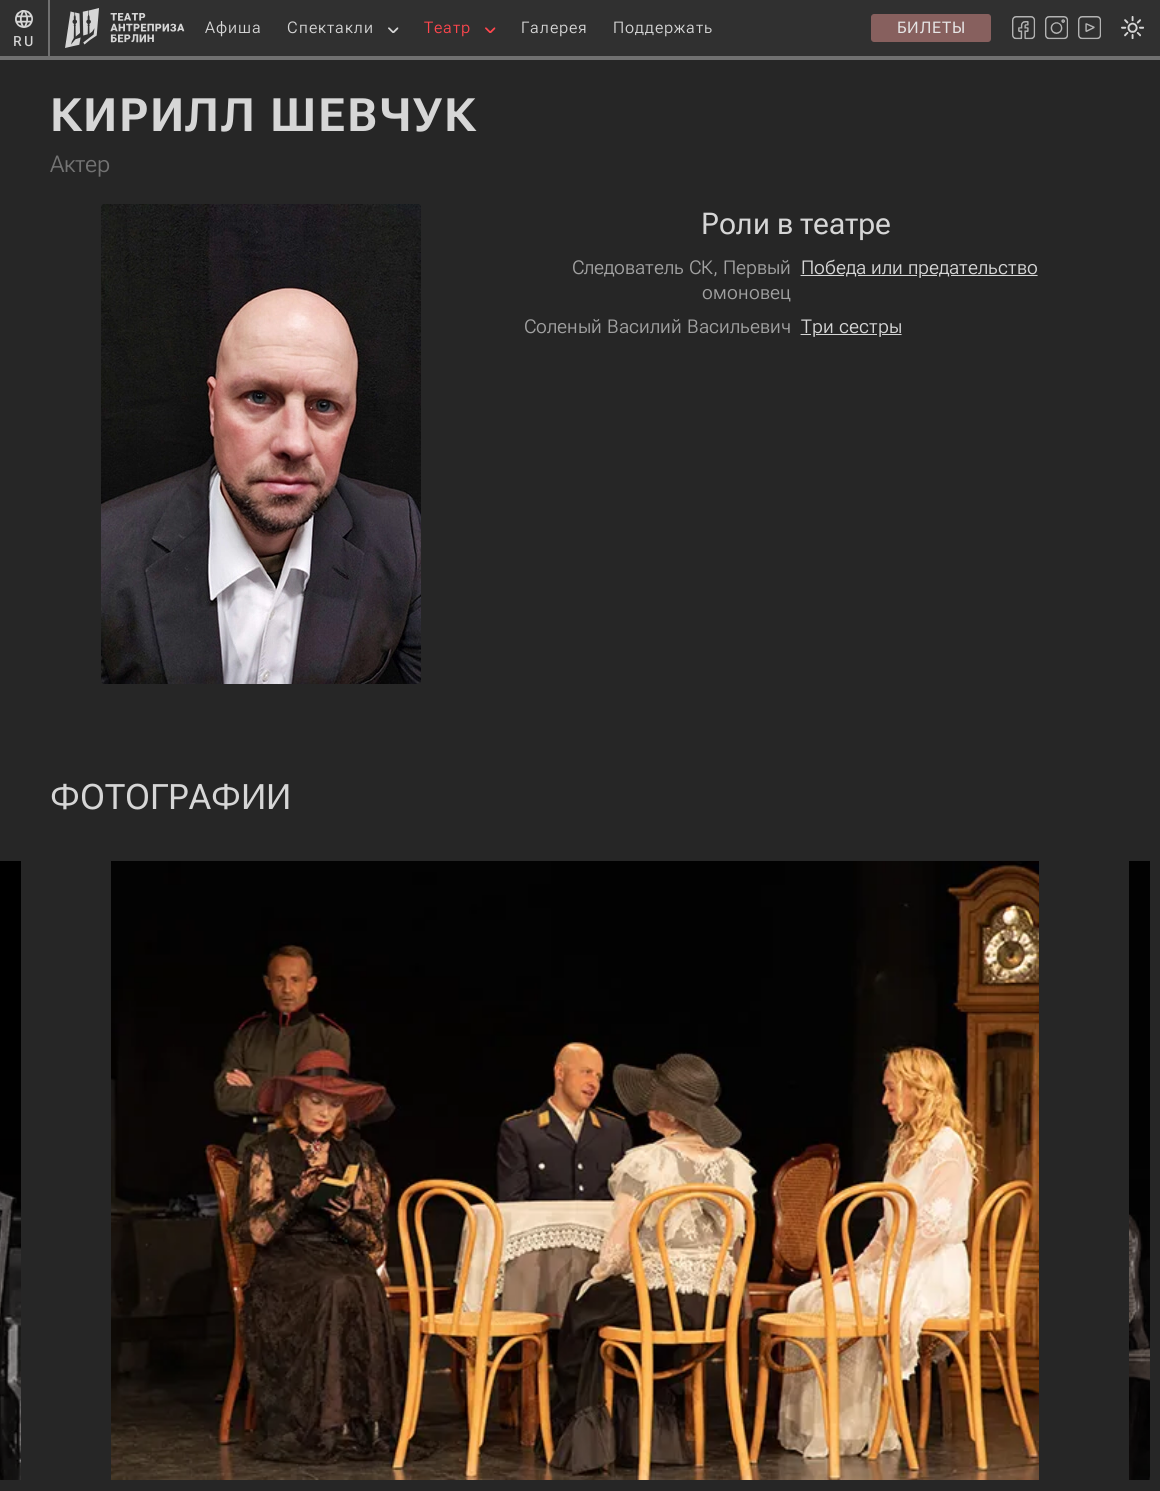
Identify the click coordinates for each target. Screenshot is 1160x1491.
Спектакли (330, 27)
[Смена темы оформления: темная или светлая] (574, 745)
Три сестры (851, 326)
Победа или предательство (919, 267)
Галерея (554, 27)
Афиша (233, 27)
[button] (393, 28)
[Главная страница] (125, 28)
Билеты (931, 27)
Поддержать (663, 27)
